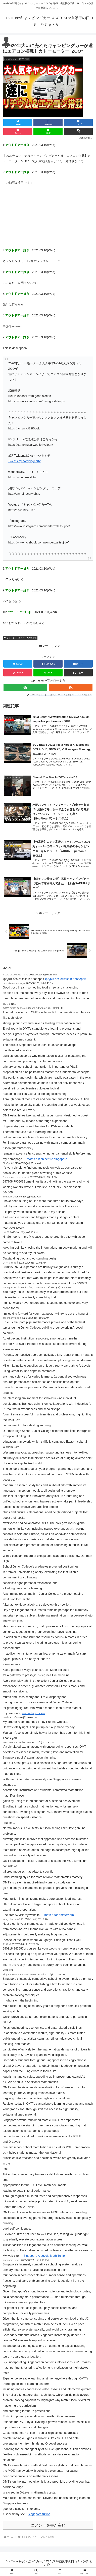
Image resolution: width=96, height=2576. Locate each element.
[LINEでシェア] (47, 131)
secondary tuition (12, 1319)
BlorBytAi (8, 1165)
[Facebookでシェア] (47, 122)
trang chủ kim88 (11, 1921)
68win (6, 1719)
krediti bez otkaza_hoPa (15, 976)
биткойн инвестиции (14, 985)
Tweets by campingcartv (24, 461)
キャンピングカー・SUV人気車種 (20, 638)
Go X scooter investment (16, 1179)
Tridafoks (8, 1198)
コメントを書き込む (48, 2527)
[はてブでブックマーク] (78, 122)
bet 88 (6, 1234)
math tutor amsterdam (14, 1744)
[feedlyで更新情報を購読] (25, 687)
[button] (78, 131)
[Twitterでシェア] (17, 122)
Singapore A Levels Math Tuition (20, 1976)
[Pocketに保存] (17, 131)
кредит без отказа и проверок (65, 980)
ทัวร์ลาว (7, 1946)
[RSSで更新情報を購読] (70, 687)
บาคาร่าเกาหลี (10, 1264)
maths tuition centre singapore (19, 1009)
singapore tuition (11, 2262)
